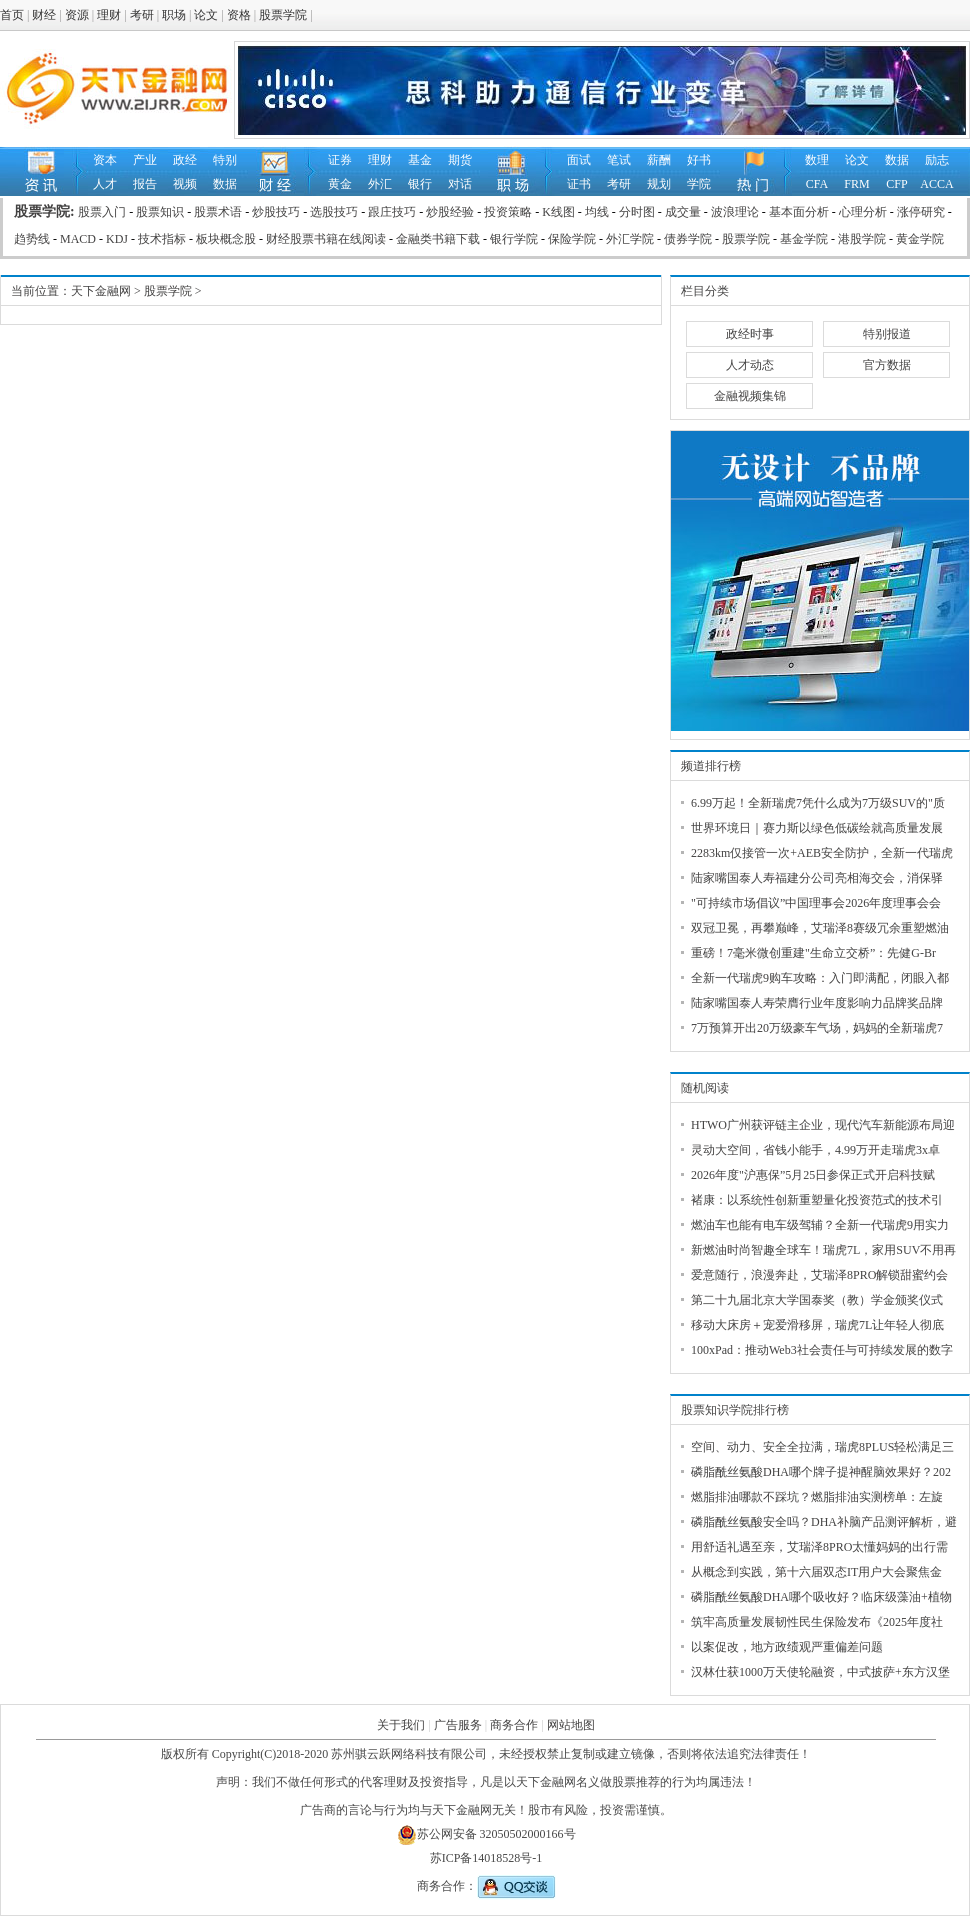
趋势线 (32, 239)
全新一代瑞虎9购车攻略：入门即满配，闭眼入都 (820, 978)
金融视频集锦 (750, 396)
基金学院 (804, 239)
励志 (937, 160)
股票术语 (218, 212)
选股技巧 (334, 212)
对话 (460, 184)
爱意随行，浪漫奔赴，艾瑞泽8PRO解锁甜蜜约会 (819, 1275)
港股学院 (862, 239)
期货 (460, 160)
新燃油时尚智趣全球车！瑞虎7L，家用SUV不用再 (823, 1250)
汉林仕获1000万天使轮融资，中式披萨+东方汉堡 (820, 1672)
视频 (185, 184)
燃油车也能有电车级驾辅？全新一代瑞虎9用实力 (820, 1225)
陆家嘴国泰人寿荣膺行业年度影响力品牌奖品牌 (817, 1003)
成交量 (683, 212)
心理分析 (863, 212)
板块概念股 (226, 239)
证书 (579, 184)
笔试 (619, 160)
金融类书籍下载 (438, 239)
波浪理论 (735, 212)
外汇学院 (630, 239)
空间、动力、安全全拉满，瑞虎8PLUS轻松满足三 (822, 1447)
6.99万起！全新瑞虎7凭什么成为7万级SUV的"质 (818, 803)
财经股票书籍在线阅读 (326, 239)
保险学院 (572, 239)
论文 (206, 15)
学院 (699, 184)
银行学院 (514, 239)
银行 (420, 184)
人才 (105, 184)
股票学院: (46, 211)
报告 (145, 184)
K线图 (558, 212)
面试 (579, 160)
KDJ (117, 239)
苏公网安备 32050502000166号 (486, 1834)
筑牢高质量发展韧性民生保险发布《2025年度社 (817, 1622)
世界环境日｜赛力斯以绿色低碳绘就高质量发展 (817, 828)
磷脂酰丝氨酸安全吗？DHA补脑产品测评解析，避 (824, 1522)
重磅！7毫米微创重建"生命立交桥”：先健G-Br (813, 953)
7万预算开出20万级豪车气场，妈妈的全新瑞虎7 (817, 1028)
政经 (185, 160)
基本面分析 (799, 212)
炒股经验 (450, 212)
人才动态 (750, 365)
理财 (109, 15)
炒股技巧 (276, 212)
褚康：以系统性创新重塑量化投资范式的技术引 (817, 1200)
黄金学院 (920, 239)
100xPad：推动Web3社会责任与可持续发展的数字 (822, 1350)
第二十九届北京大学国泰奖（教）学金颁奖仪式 (817, 1300)
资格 (239, 15)
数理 (817, 160)
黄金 (340, 184)
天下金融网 (101, 291)
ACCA (936, 184)
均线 (597, 212)
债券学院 (688, 239)
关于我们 (401, 1725)
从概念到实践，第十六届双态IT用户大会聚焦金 (816, 1572)
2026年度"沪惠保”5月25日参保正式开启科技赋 (813, 1175)
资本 (105, 160)
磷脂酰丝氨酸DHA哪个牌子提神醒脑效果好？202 (821, 1472)
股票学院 (283, 15)
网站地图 (571, 1725)
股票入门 (102, 212)
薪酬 (659, 160)
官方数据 (887, 365)
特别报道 (887, 334)
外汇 (380, 184)
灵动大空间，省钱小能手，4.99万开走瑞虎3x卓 (815, 1150)
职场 (174, 15)
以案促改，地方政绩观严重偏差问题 (787, 1647)
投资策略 (508, 212)
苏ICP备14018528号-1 (486, 1858)
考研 (142, 15)
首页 (12, 15)
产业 (145, 160)
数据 (225, 184)
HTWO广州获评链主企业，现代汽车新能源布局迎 (823, 1125)
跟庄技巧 (392, 212)
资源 (77, 15)
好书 (699, 160)
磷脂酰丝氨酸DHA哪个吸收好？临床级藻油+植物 (821, 1597)
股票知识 (160, 212)
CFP (896, 184)
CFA (817, 184)
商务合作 (514, 1725)
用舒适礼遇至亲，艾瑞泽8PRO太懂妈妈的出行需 (819, 1547)
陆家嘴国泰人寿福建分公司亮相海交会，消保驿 (817, 878)
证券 (340, 160)
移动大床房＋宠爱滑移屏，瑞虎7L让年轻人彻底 (817, 1325)
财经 (44, 15)
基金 (420, 160)
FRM (856, 184)
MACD (78, 239)
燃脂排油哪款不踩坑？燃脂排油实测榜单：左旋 (817, 1497)
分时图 (637, 212)
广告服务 (458, 1725)
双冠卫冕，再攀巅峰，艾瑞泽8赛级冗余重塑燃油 (820, 928)
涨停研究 (921, 212)
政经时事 (750, 334)
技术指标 (162, 239)
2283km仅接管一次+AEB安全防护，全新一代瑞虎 (822, 853)
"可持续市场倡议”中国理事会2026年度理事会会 (816, 903)
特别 (225, 160)
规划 (659, 184)
